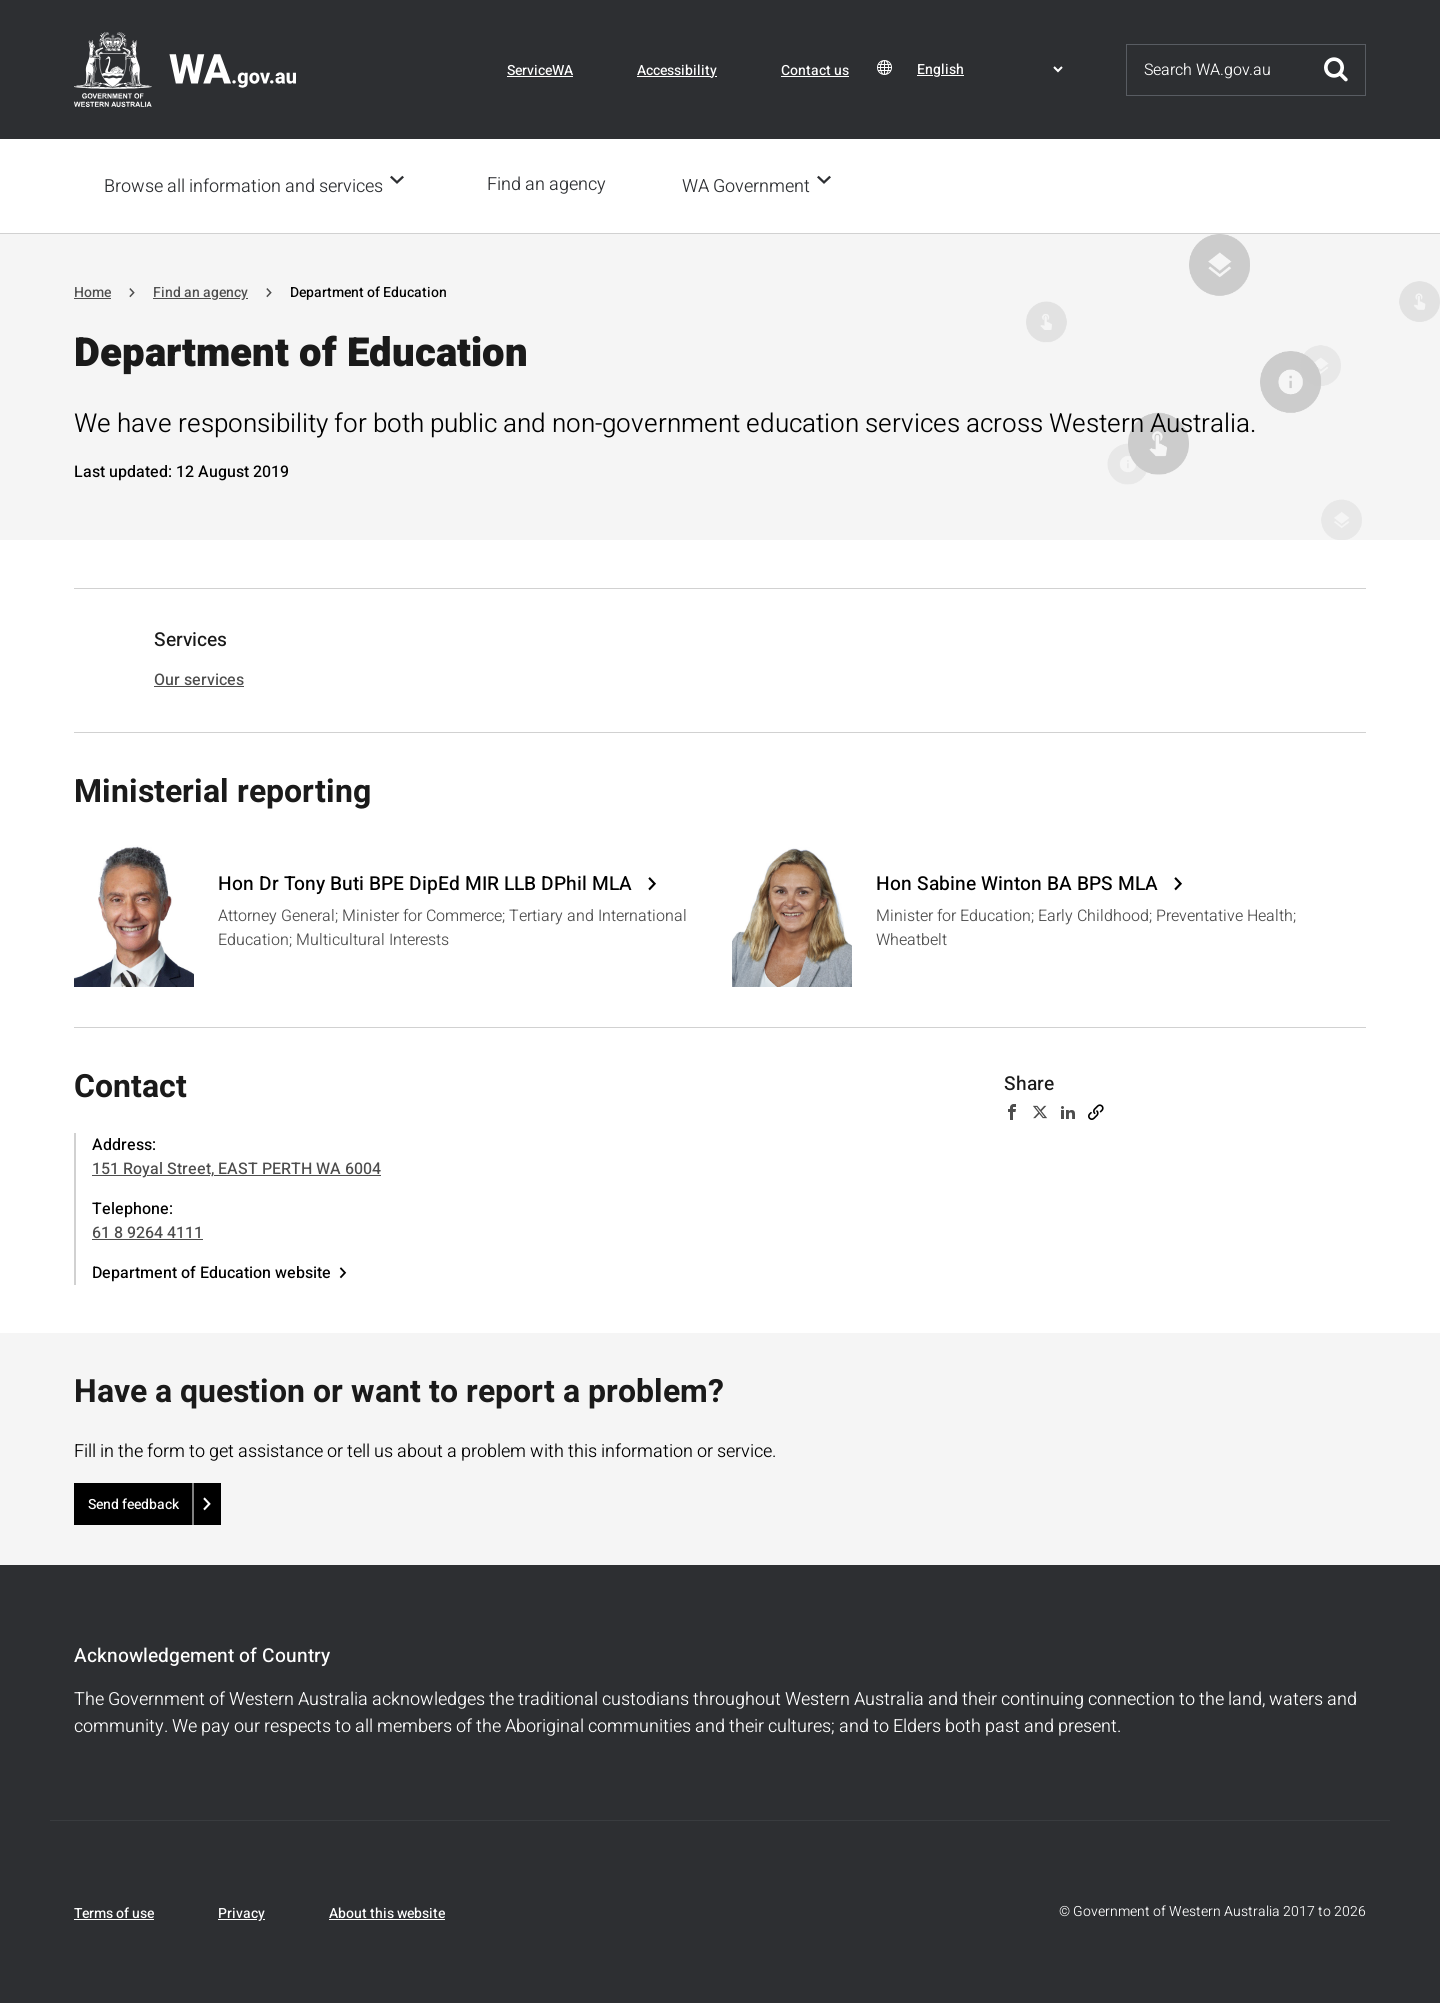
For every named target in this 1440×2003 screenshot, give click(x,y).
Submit (1336, 70)
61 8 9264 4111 (147, 1231)
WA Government (752, 185)
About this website (387, 1911)
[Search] (1217, 70)
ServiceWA (540, 70)
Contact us (815, 70)
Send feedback (133, 1502)
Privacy (241, 1911)
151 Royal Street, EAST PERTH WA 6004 (236, 1167)
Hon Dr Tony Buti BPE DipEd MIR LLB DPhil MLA (427, 882)
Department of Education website (211, 1271)
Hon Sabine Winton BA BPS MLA (1019, 882)
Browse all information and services (243, 185)
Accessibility (677, 70)
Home (92, 290)
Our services (199, 678)
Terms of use (114, 1911)
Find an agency (552, 184)
